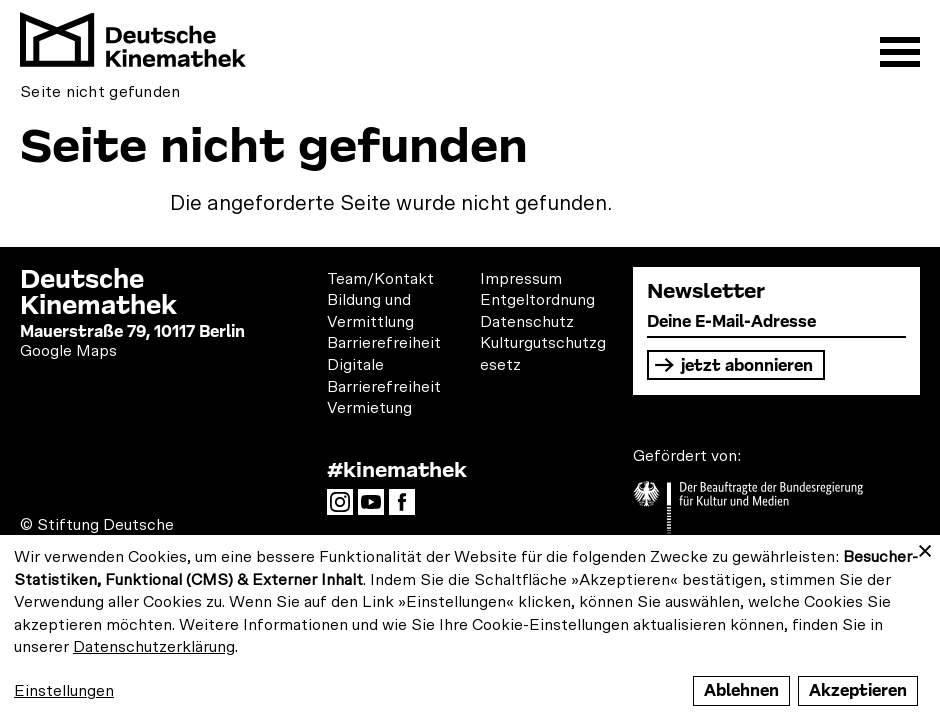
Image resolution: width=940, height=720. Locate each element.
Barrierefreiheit (384, 343)
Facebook (407, 508)
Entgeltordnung (537, 300)
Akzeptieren (858, 690)
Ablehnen (741, 690)
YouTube (376, 508)
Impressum (521, 279)
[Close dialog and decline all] (925, 547)
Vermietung (369, 408)
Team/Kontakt (380, 279)
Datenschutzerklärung (154, 647)
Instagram (345, 508)
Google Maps (68, 351)
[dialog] (470, 627)
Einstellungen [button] (64, 691)
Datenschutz (527, 322)
